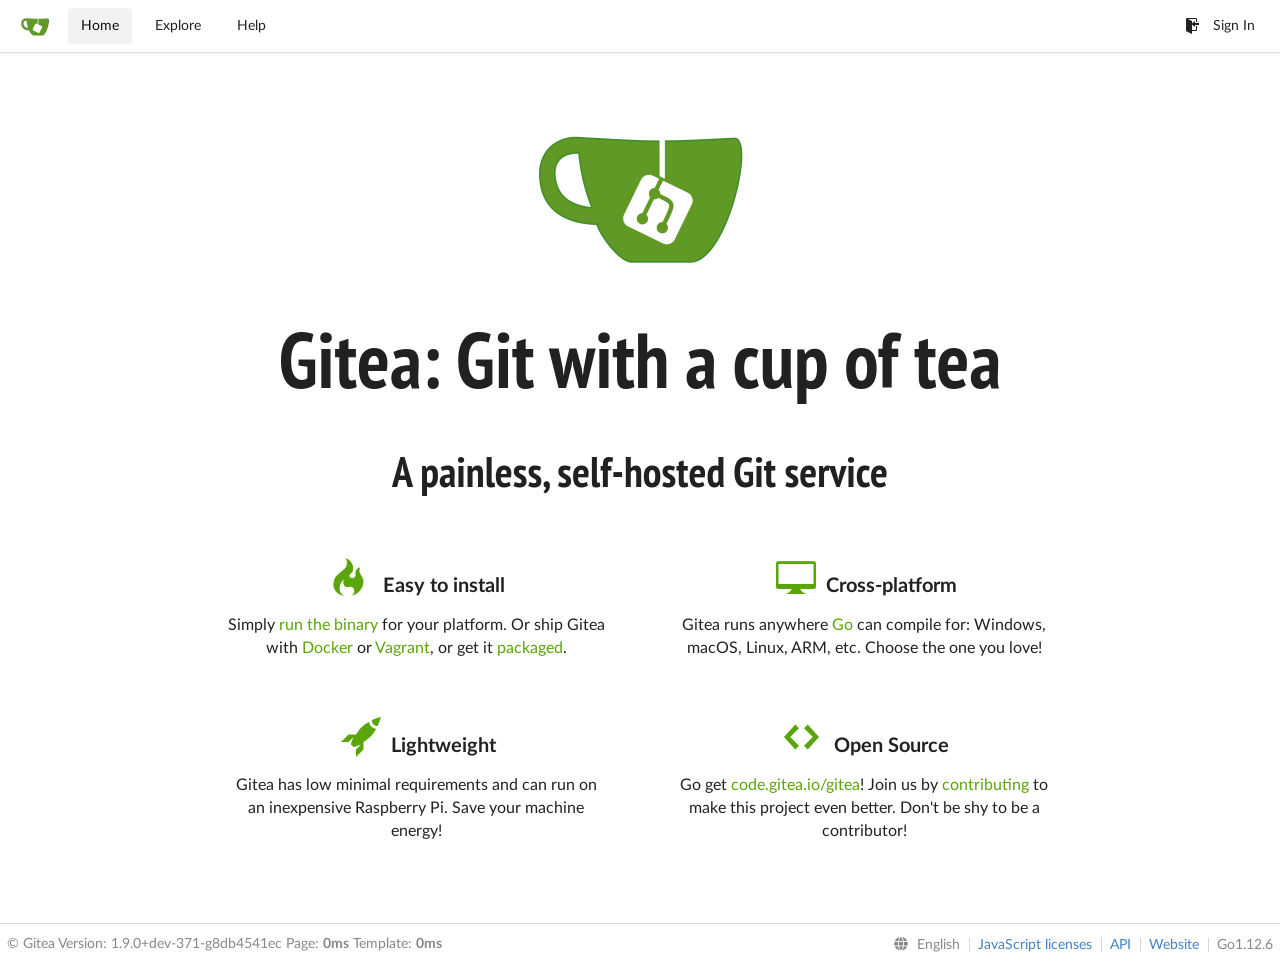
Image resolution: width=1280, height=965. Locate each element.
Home (100, 26)
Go (842, 625)
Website (1174, 945)
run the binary (328, 625)
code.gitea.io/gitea (795, 785)
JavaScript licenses (1035, 945)
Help (251, 26)
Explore (178, 26)
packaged (530, 648)
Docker (327, 648)
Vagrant (402, 648)
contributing (985, 785)
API (1120, 945)
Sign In (1220, 26)
